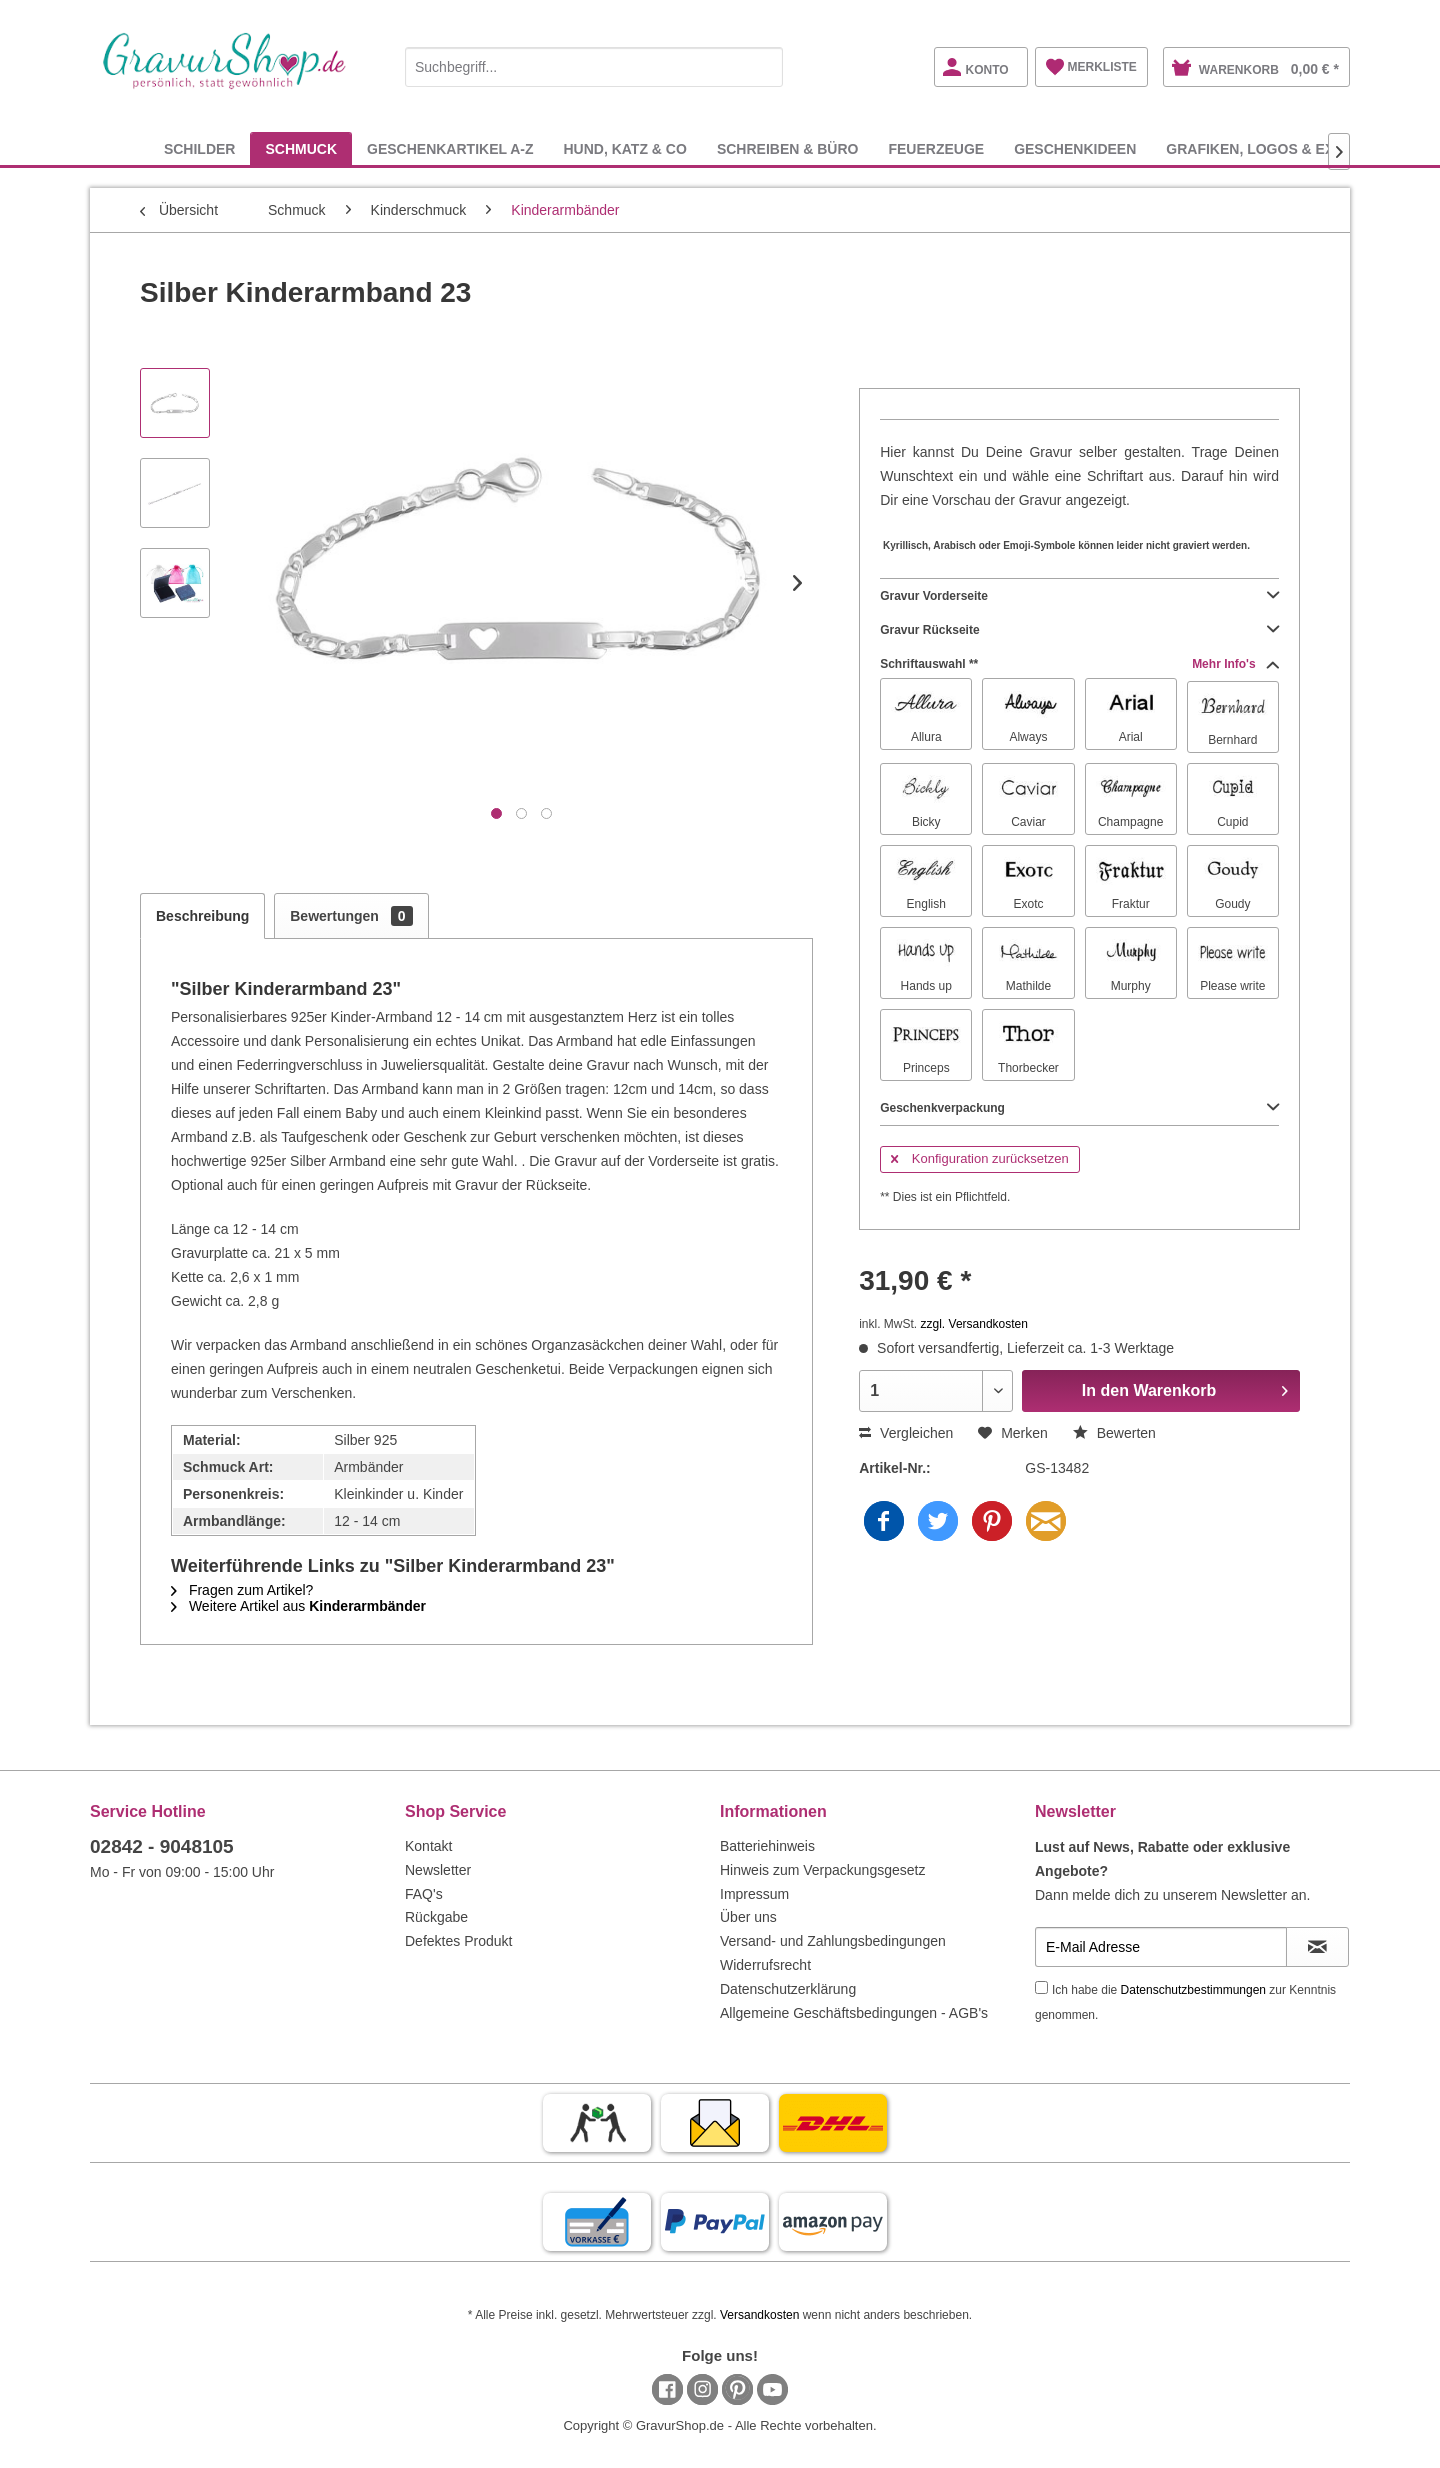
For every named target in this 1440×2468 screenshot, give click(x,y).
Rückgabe (436, 1917)
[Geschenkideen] (1075, 148)
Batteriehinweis (767, 1846)
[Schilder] (200, 148)
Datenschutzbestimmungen (1193, 1990)
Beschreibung (202, 916)
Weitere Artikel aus (298, 1606)
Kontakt (428, 1846)
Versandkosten (759, 2315)
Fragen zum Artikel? (242, 1590)
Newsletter (438, 1870)
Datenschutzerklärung (788, 1989)
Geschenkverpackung (1079, 1108)
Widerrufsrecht (765, 1965)
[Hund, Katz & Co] (624, 148)
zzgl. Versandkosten (974, 1324)
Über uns (748, 1917)
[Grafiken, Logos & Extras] (1269, 148)
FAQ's (424, 1894)
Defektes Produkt (458, 1941)
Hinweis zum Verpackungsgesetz (822, 1870)
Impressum (754, 1894)
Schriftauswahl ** (1079, 664)
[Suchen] (763, 67)
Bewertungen (351, 916)
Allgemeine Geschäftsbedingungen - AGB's (854, 2013)
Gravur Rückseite (1079, 630)
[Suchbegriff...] (594, 67)
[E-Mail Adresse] (1161, 1947)
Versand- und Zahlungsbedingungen (833, 1941)
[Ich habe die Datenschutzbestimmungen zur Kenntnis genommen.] (1041, 1987)
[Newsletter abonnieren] (1317, 1947)
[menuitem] (594, 63)
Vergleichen (906, 1433)
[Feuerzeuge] (936, 148)
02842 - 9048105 (162, 1846)
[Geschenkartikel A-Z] (450, 148)
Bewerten (1114, 1433)
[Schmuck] (301, 148)
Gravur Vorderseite (1079, 596)
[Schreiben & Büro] (788, 148)
